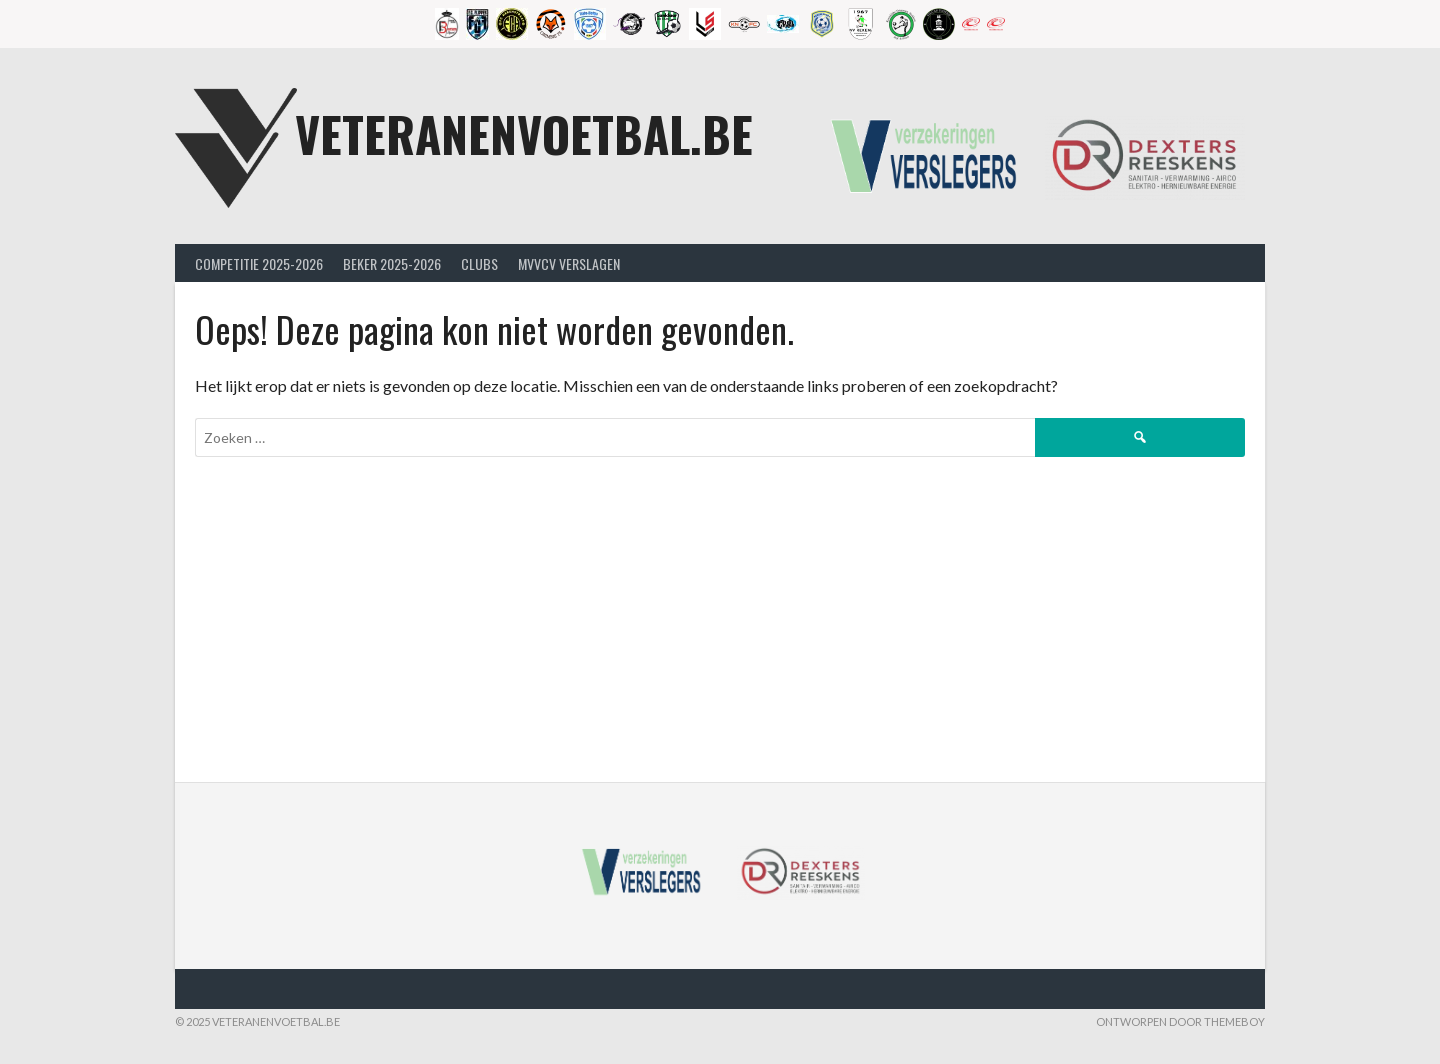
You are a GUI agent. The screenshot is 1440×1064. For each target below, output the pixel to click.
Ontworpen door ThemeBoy (1180, 1021)
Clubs (479, 263)
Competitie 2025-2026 (259, 263)
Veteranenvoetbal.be (524, 133)
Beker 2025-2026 (392, 263)
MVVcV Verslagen (569, 263)
